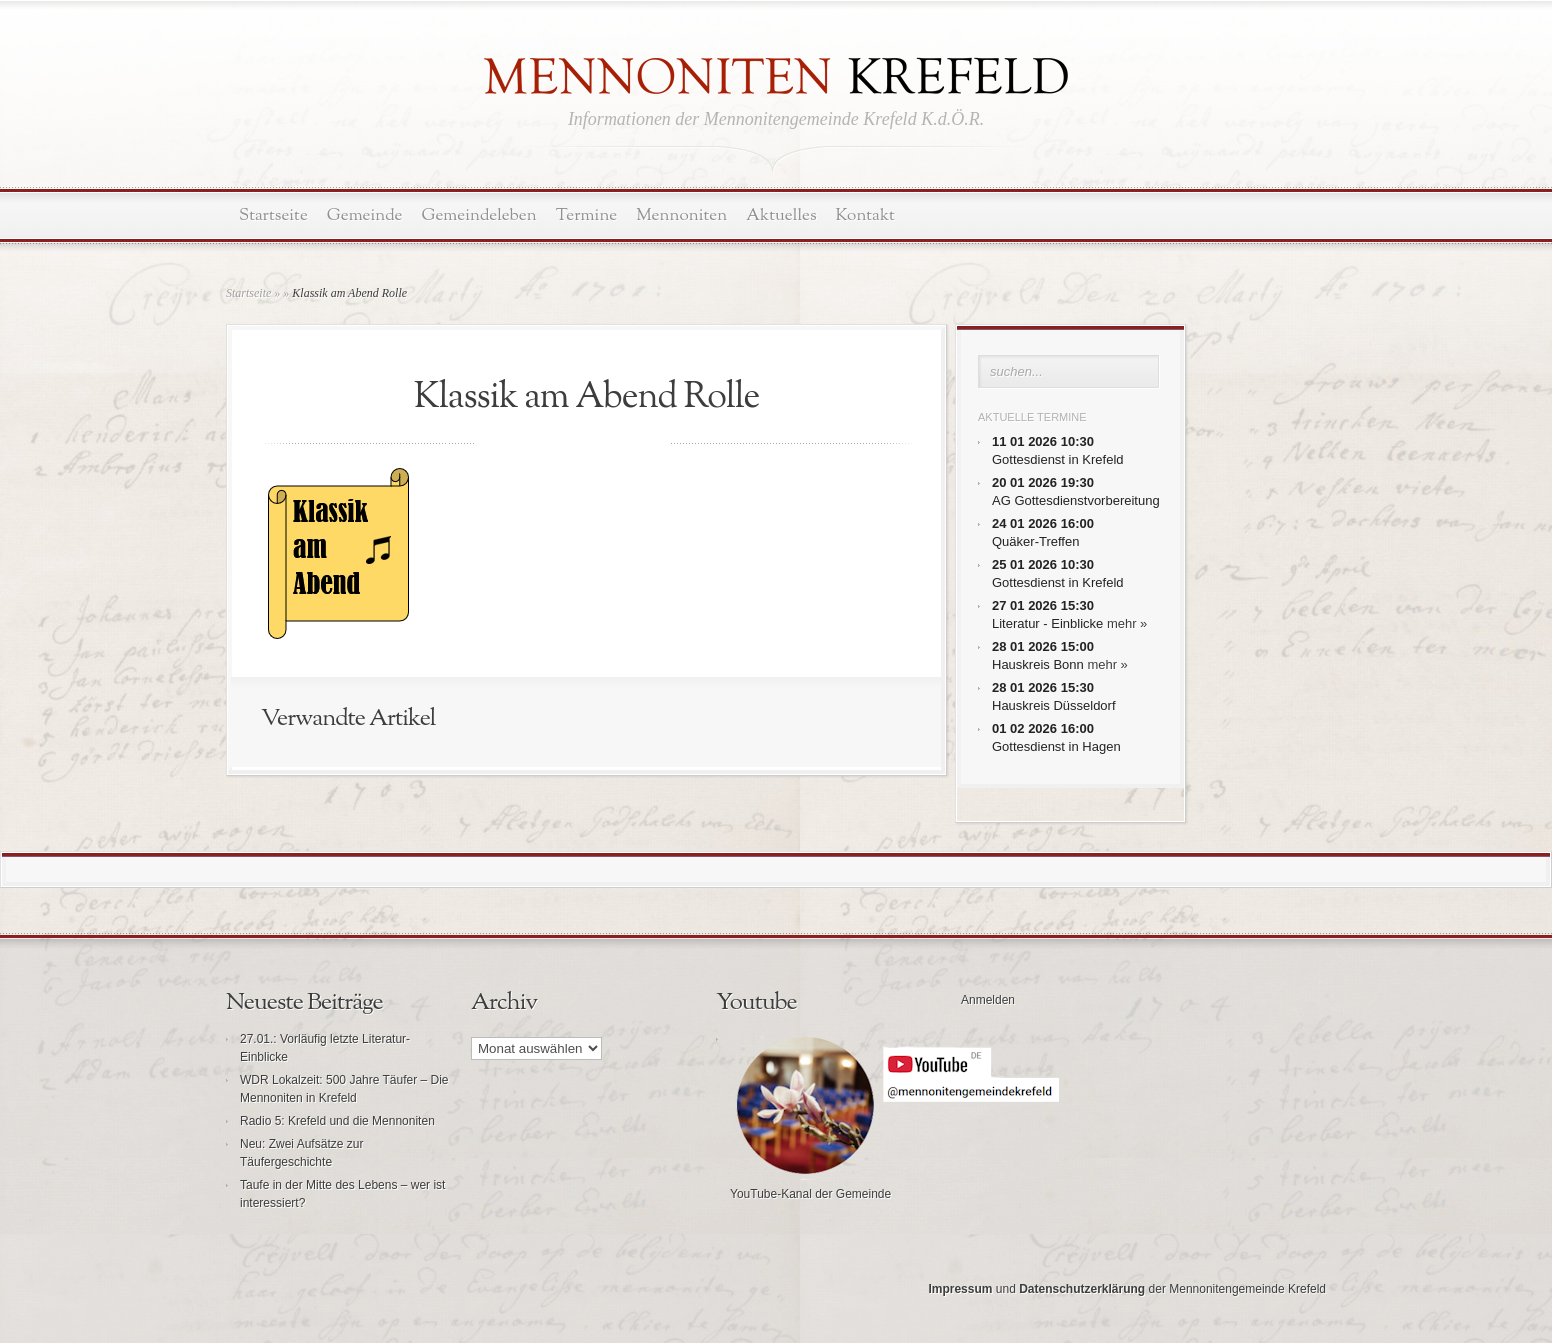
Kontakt (865, 215)
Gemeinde (365, 215)
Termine (586, 215)
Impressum (960, 1289)
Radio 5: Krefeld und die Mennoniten (337, 1121)
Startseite (273, 215)
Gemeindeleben (479, 215)
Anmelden (988, 1000)
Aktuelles (781, 215)
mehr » (1127, 623)
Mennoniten (681, 215)
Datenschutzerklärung (1082, 1289)
